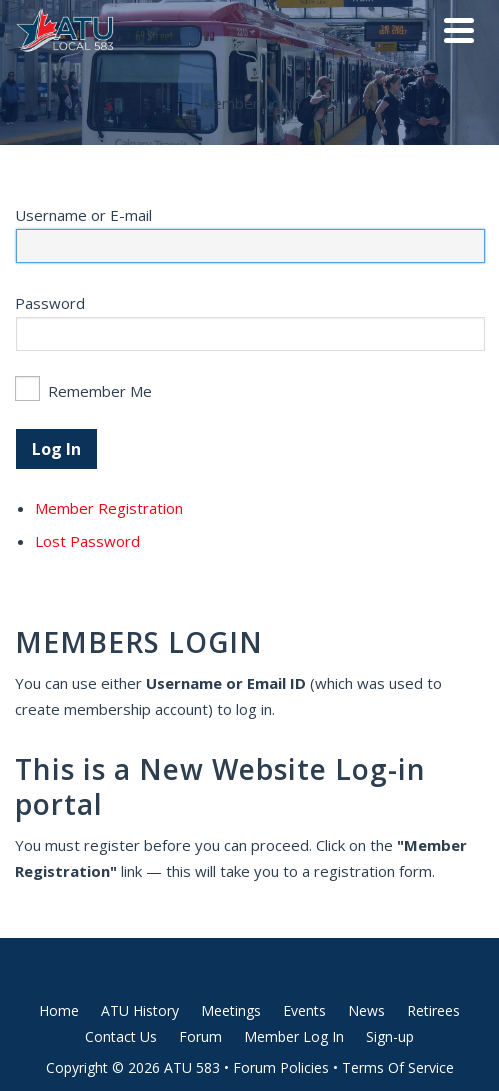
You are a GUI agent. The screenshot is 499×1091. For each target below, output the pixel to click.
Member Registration (109, 508)
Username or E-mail (83, 215)
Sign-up (390, 1036)
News (366, 1010)
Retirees (433, 1010)
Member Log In (294, 1036)
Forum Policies (281, 1067)
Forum (200, 1036)
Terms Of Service (398, 1067)
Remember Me (100, 391)
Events (304, 1010)
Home (59, 1010)
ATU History (140, 1010)
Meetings (231, 1010)
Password (50, 303)
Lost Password (87, 541)
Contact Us (121, 1036)
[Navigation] (459, 30)
